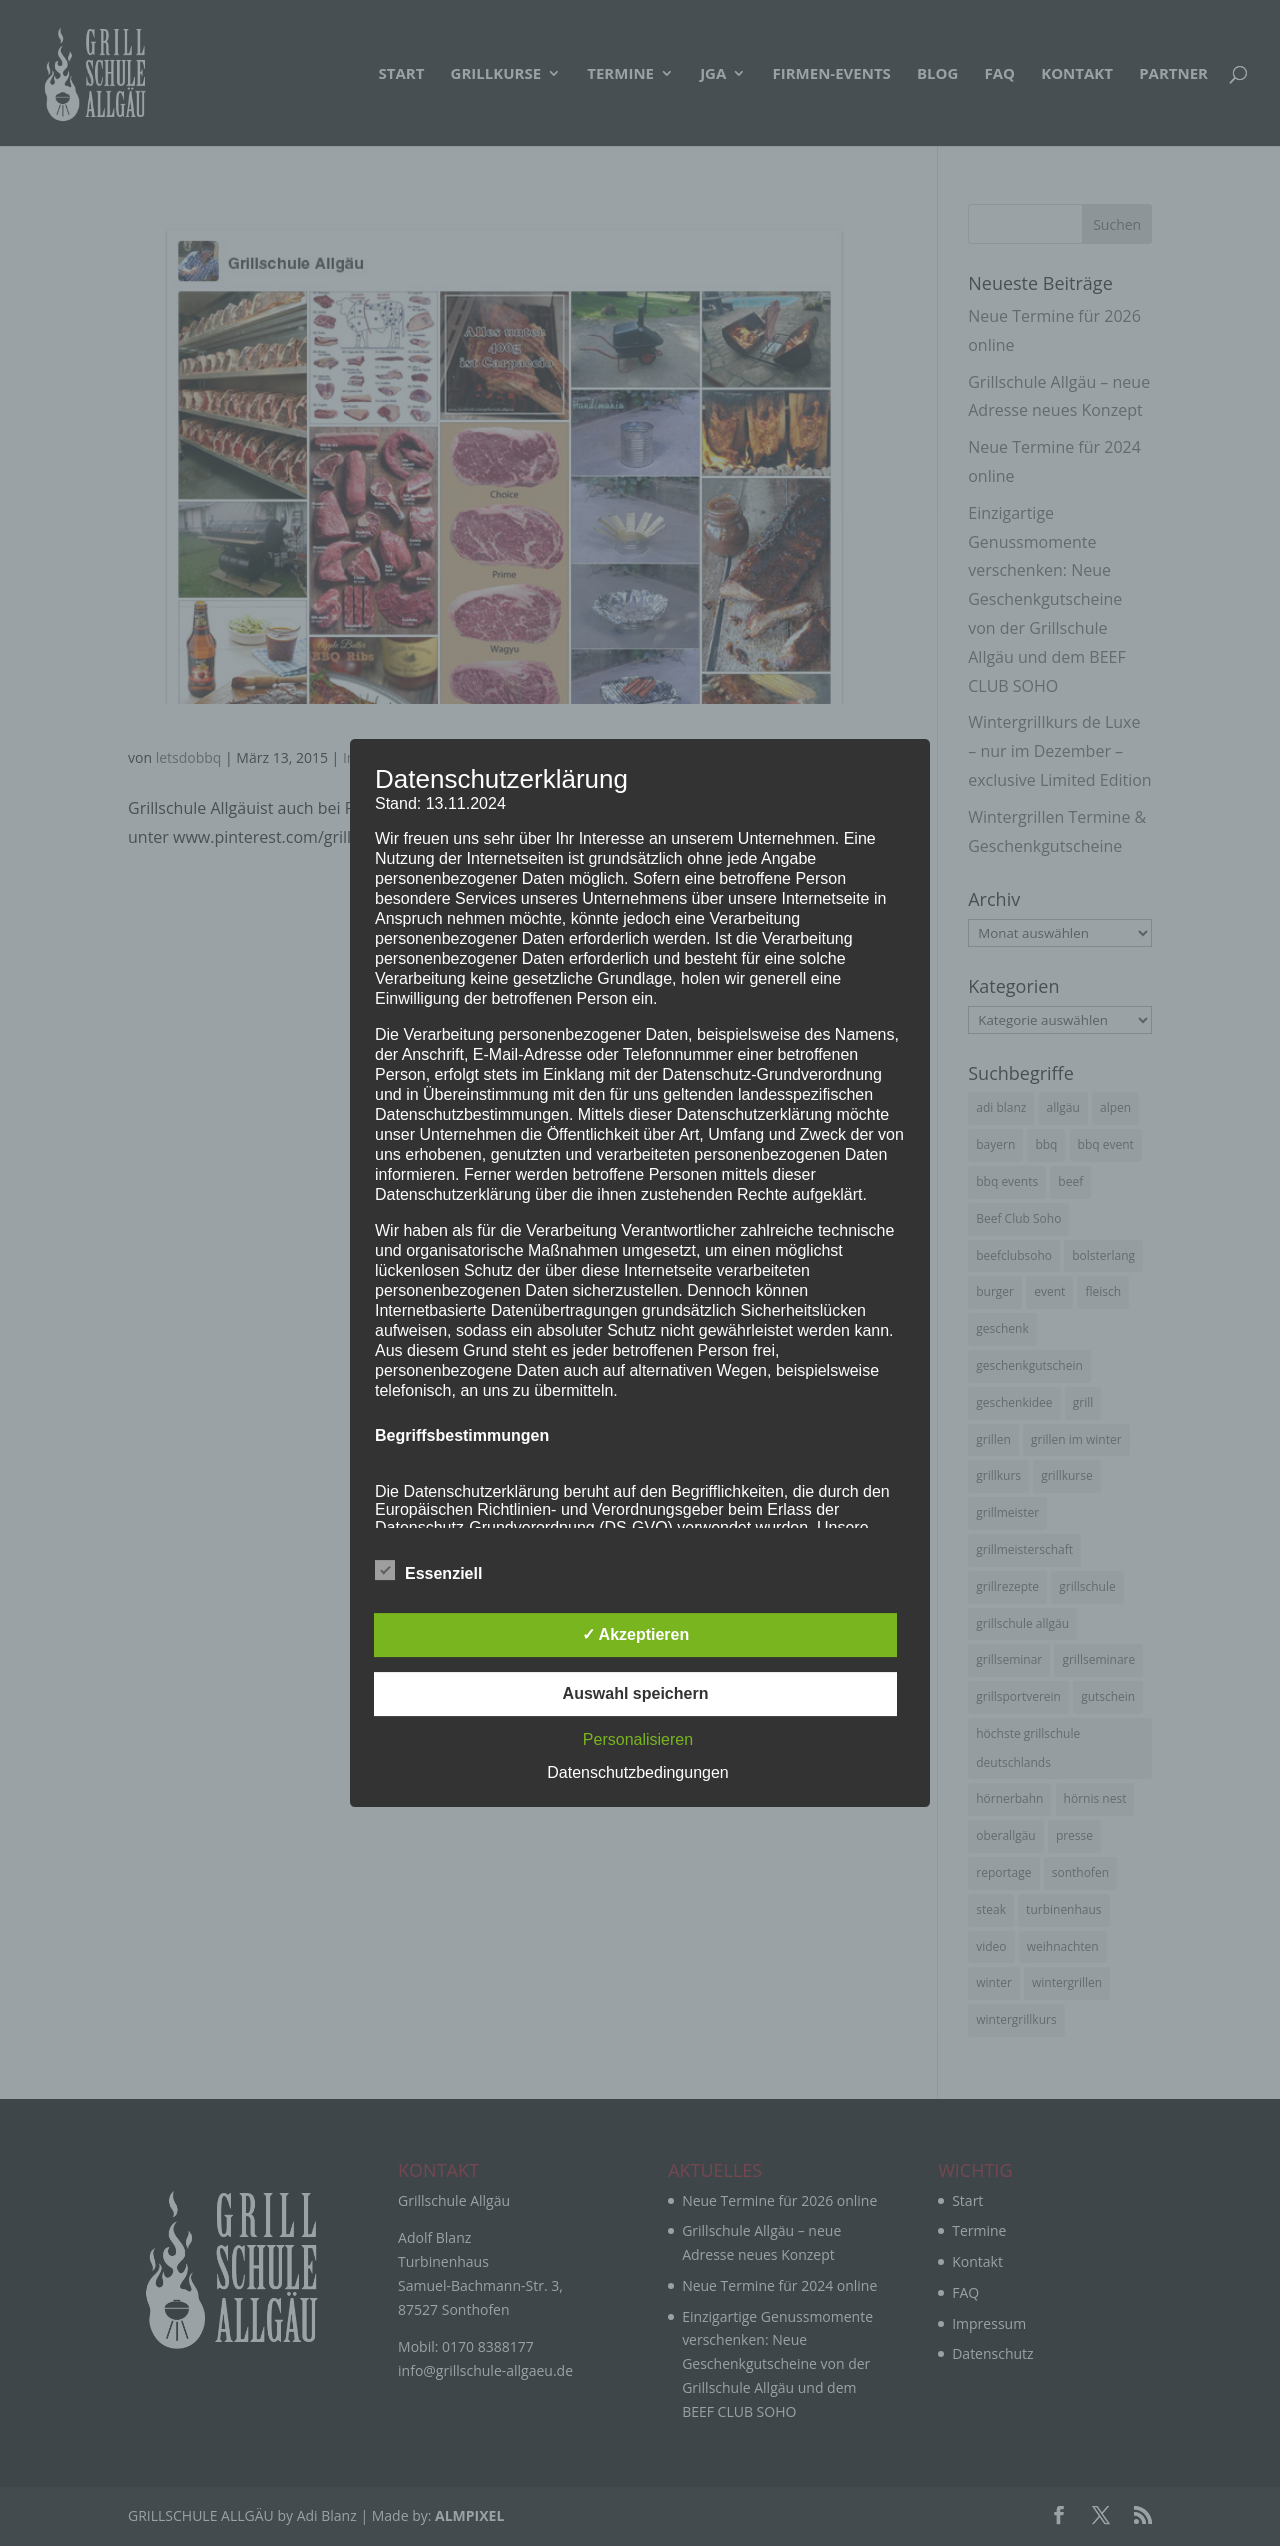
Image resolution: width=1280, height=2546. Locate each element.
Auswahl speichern (636, 1693)
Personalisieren (638, 1739)
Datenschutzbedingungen (637, 1772)
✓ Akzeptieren (636, 1634)
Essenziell (428, 1571)
